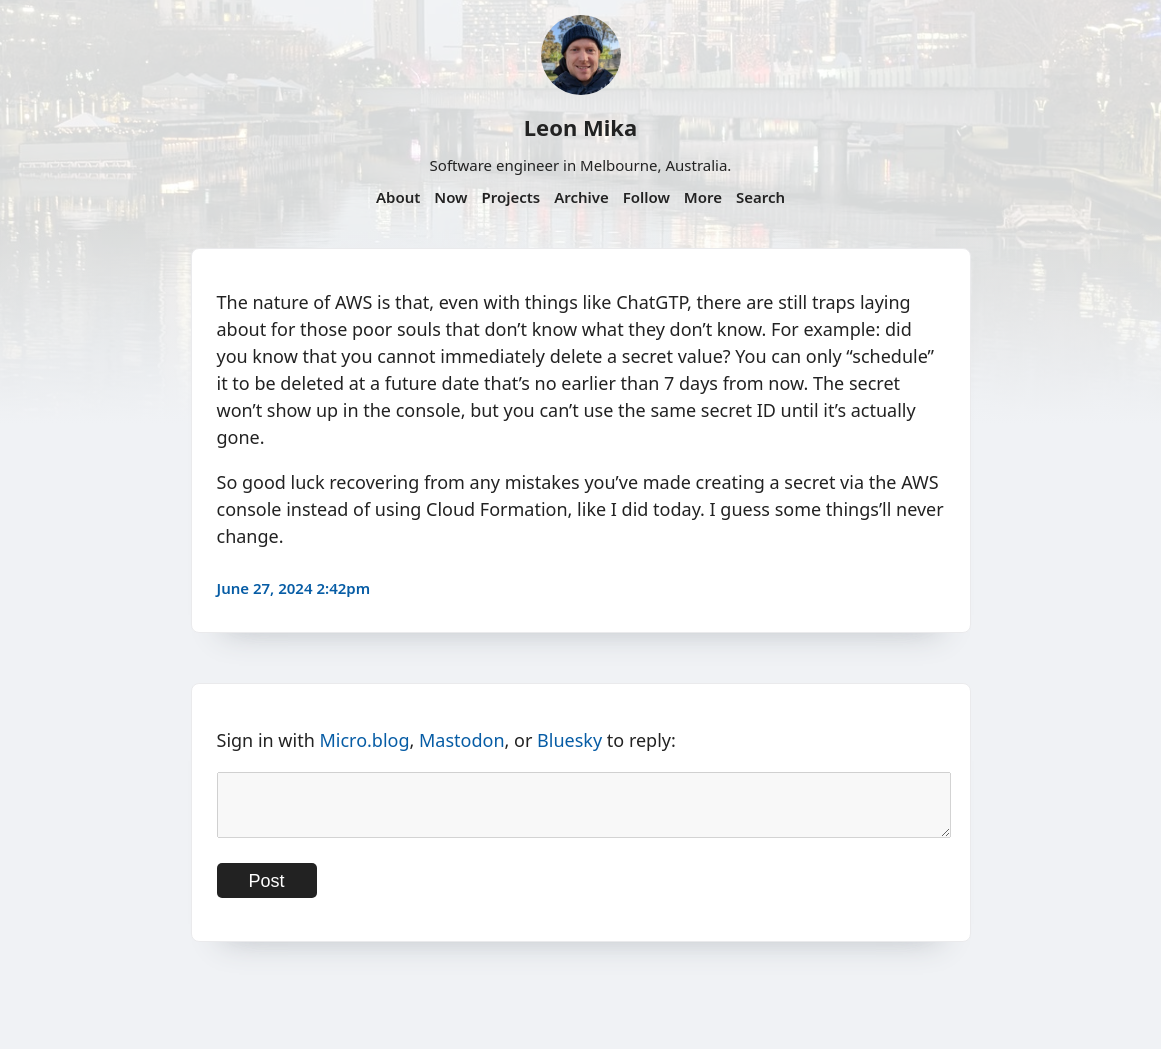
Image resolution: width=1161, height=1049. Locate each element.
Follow (646, 197)
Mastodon (462, 740)
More (703, 197)
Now (450, 197)
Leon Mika (580, 127)
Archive (581, 197)
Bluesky (569, 740)
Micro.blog (364, 740)
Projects (510, 197)
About (398, 197)
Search (760, 197)
